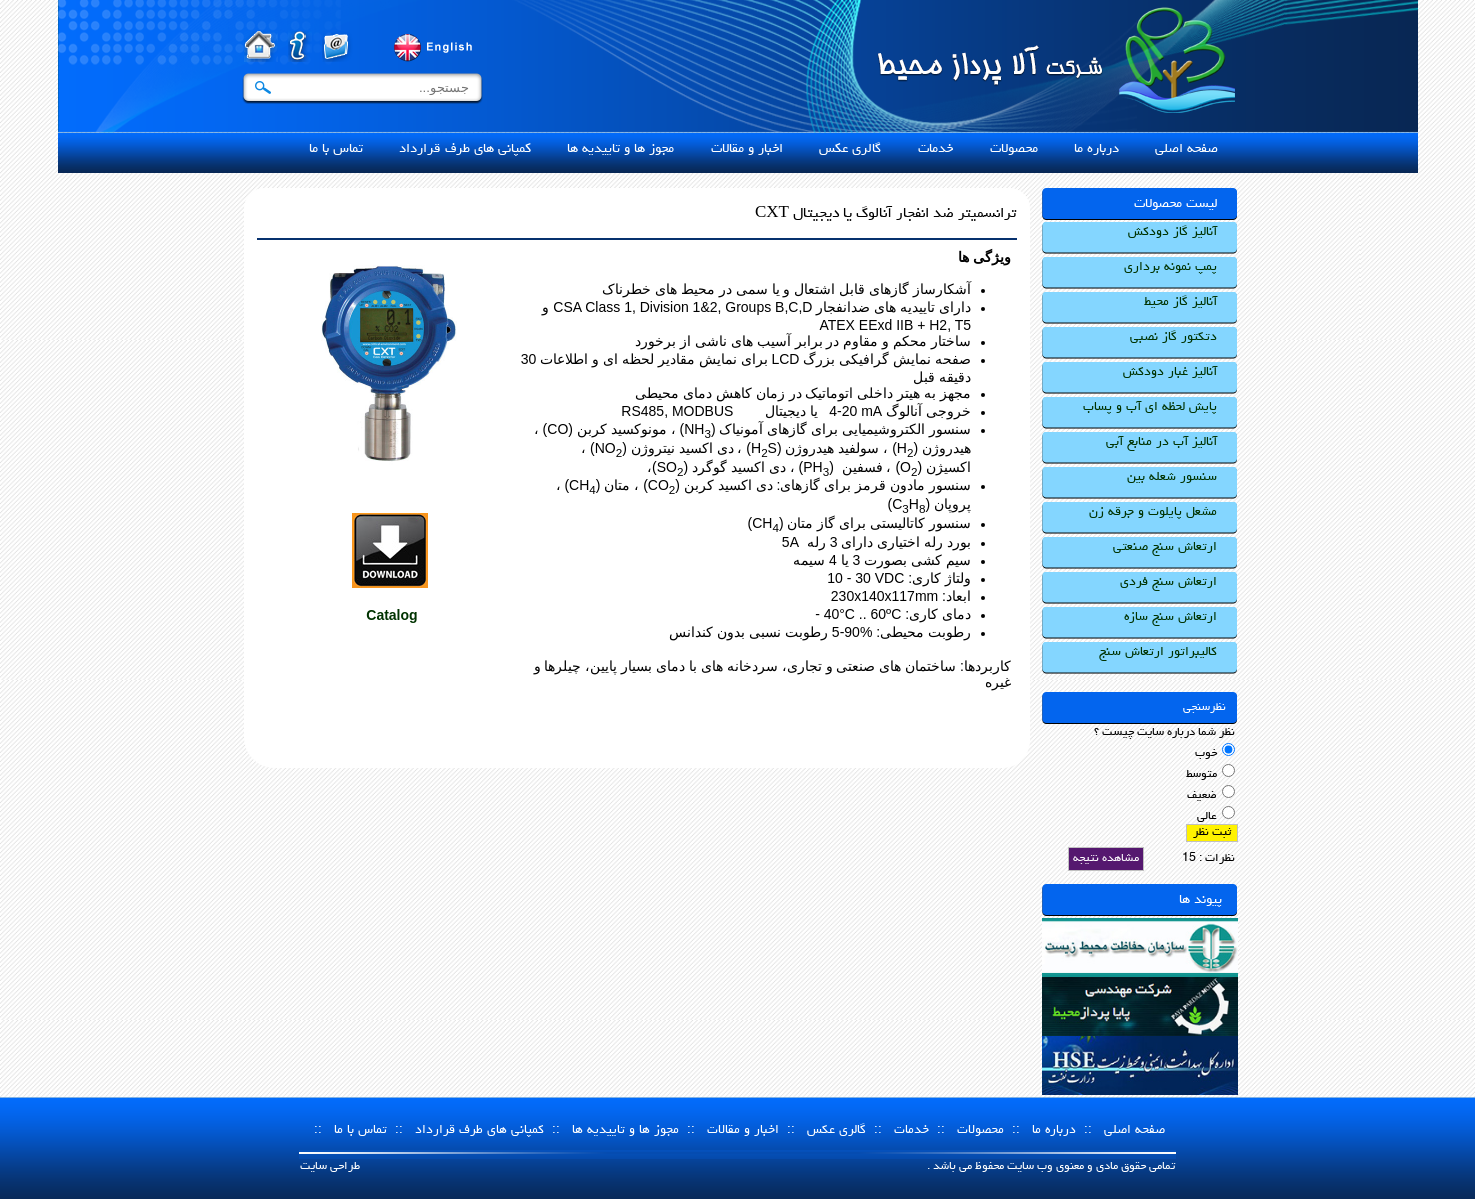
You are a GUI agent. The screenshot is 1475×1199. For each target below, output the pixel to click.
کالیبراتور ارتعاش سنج (1158, 652)
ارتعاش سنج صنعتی (1165, 547)
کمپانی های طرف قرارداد (479, 1130)
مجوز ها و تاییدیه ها (625, 1130)
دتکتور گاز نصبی (1173, 337)
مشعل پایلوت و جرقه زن (1153, 512)
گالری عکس (836, 1130)
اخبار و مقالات (743, 1130)
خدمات (911, 1130)
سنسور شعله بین (1172, 477)
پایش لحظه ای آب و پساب (1150, 407)
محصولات (980, 1130)
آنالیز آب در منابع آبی (1161, 442)
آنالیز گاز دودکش (1172, 232)
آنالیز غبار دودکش (1170, 372)
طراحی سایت (330, 1167)
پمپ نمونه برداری (1170, 267)
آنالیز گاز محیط (1180, 302)
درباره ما (1054, 1130)
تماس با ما (360, 1130)
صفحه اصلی (1134, 1130)
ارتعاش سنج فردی (1168, 582)
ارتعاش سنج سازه (1170, 617)
